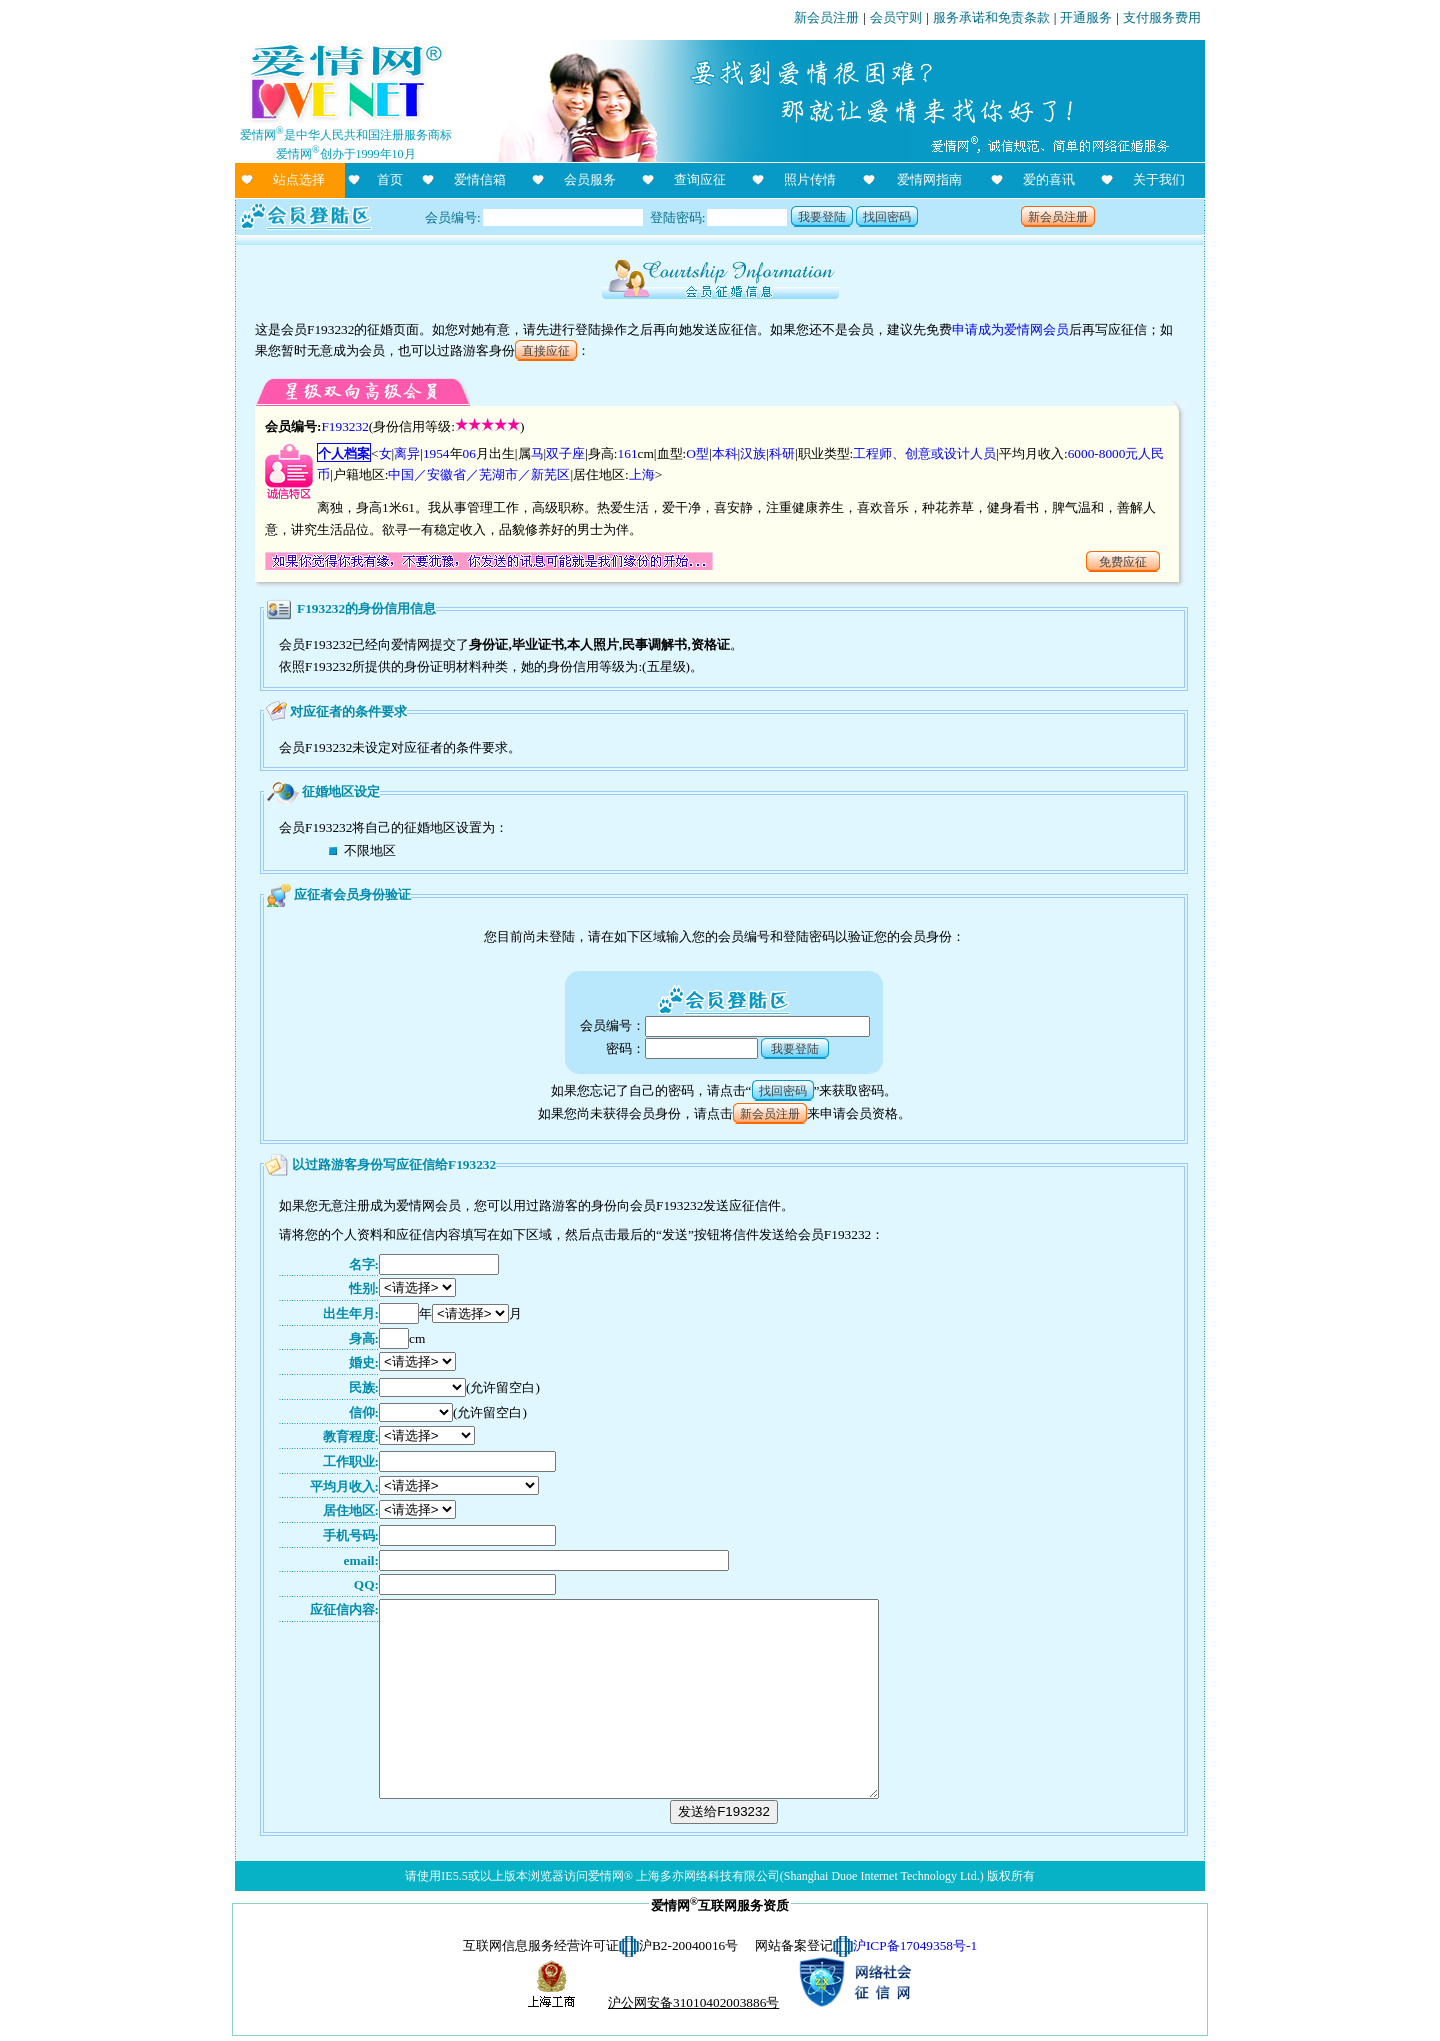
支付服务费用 (1162, 17)
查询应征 (700, 179)
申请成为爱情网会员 (1010, 329)
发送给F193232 (724, 1811)
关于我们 (1159, 179)
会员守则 (896, 17)
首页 (390, 179)
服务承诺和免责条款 (991, 17)
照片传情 (810, 179)
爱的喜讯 (1049, 179)
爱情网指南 (929, 179)
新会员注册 (826, 17)
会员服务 (590, 179)
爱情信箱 (480, 179)
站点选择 (299, 179)
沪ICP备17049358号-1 (915, 1945)
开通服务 (1086, 17)
